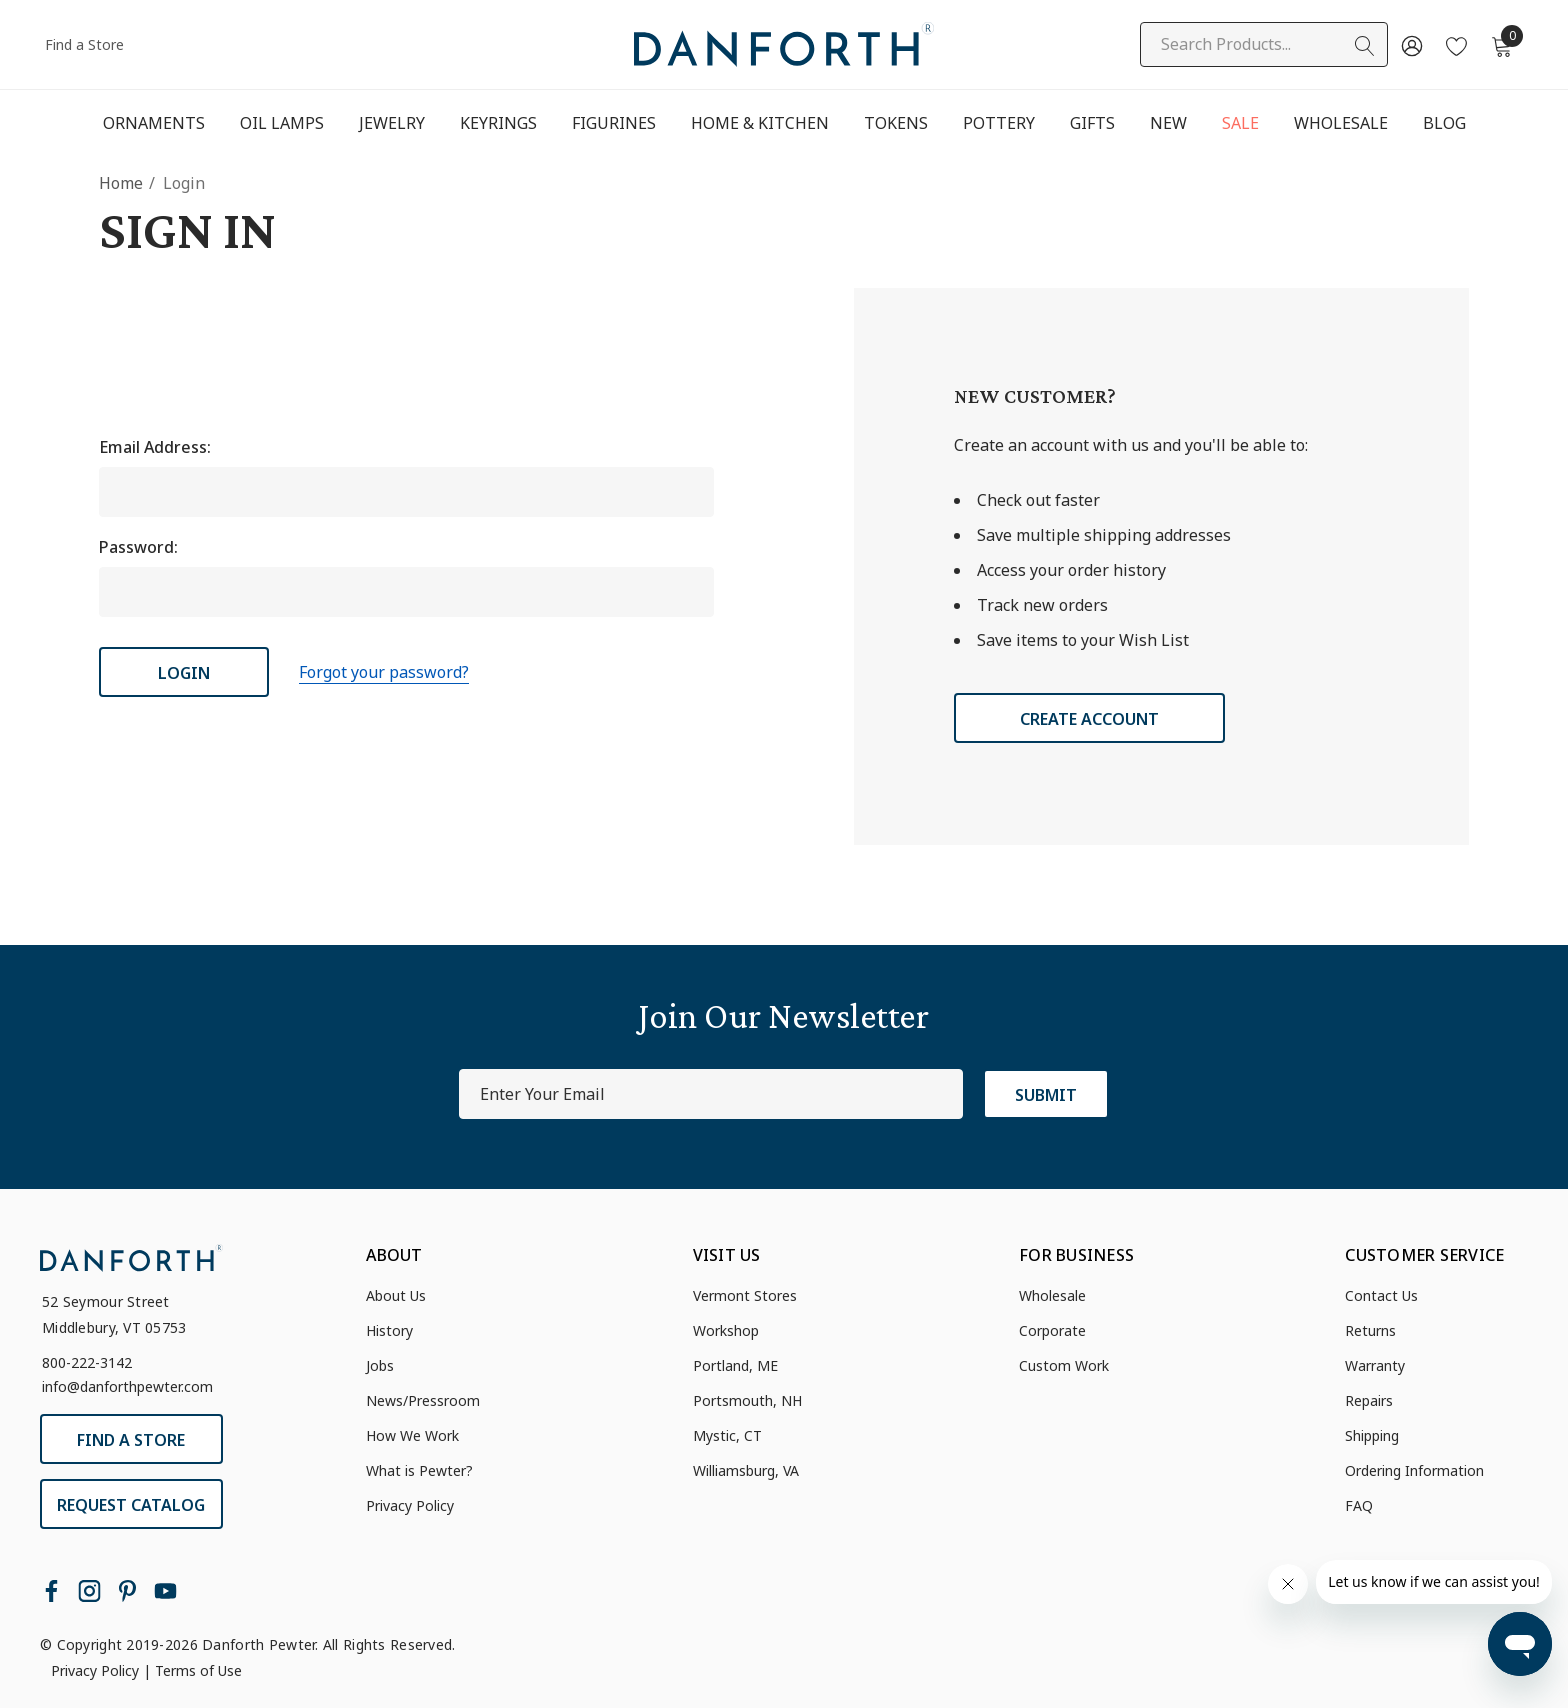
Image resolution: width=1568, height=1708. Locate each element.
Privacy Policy (95, 1670)
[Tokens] (896, 124)
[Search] (1365, 46)
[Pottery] (999, 124)
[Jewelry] (392, 124)
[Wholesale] (1340, 123)
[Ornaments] (154, 124)
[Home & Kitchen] (760, 124)
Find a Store (84, 44)
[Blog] (1444, 123)
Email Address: (155, 447)
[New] (1168, 123)
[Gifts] (1092, 124)
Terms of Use (198, 1670)
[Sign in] (1410, 45)
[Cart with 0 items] (1500, 45)
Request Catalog (131, 1505)
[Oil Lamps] (281, 123)
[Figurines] (614, 124)
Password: (138, 547)
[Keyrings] (498, 123)
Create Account (1089, 719)
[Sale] (1240, 124)
